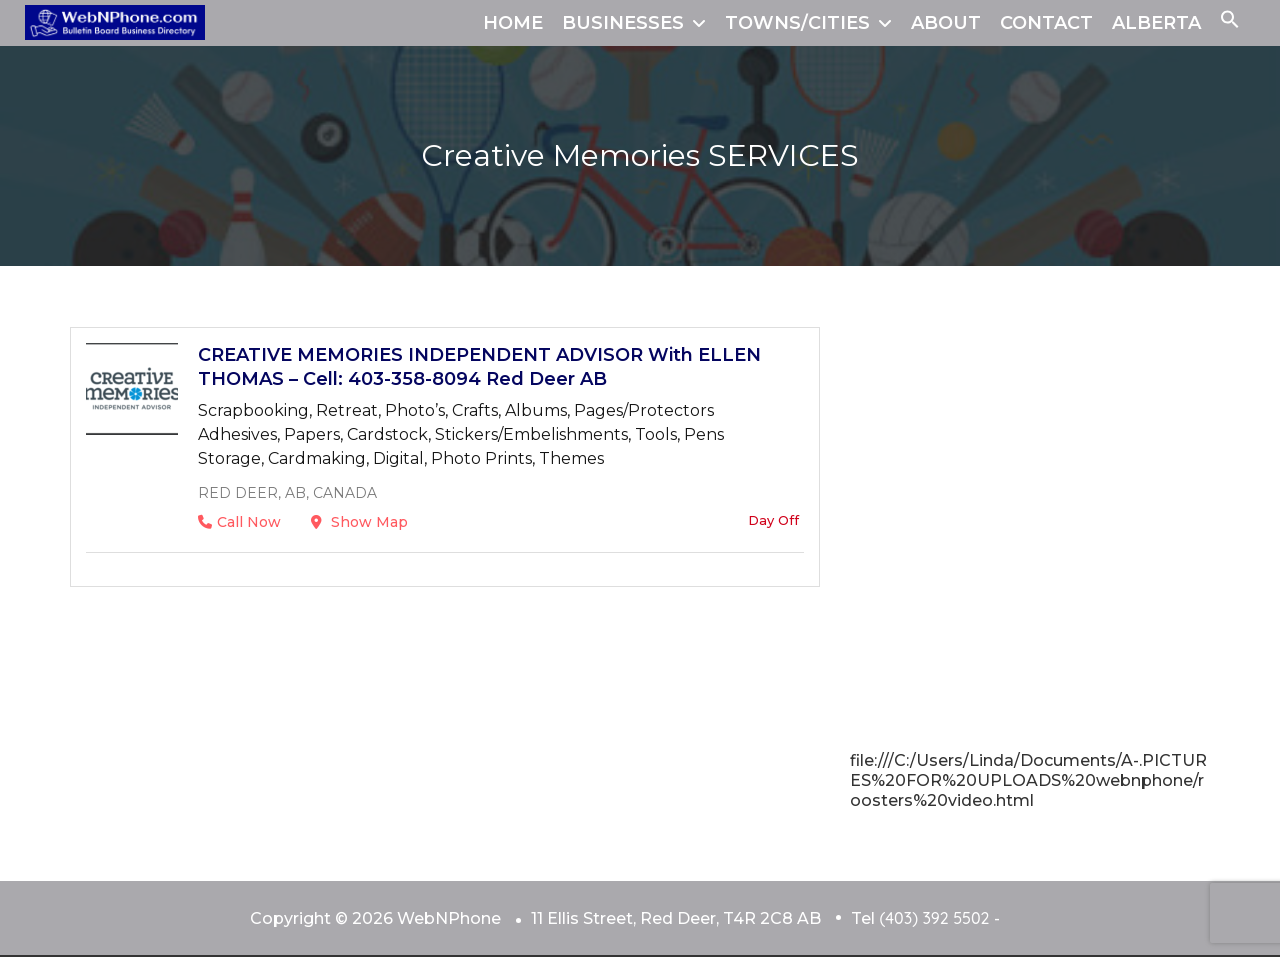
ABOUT (946, 23)
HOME (513, 23)
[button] (1230, 23)
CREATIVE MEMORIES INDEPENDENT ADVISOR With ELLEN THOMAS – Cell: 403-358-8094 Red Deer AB (479, 367)
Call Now (239, 522)
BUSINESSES (623, 23)
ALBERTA (1156, 23)
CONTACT (1046, 23)
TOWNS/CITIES (797, 23)
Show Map (359, 522)
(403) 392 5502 (934, 918)
